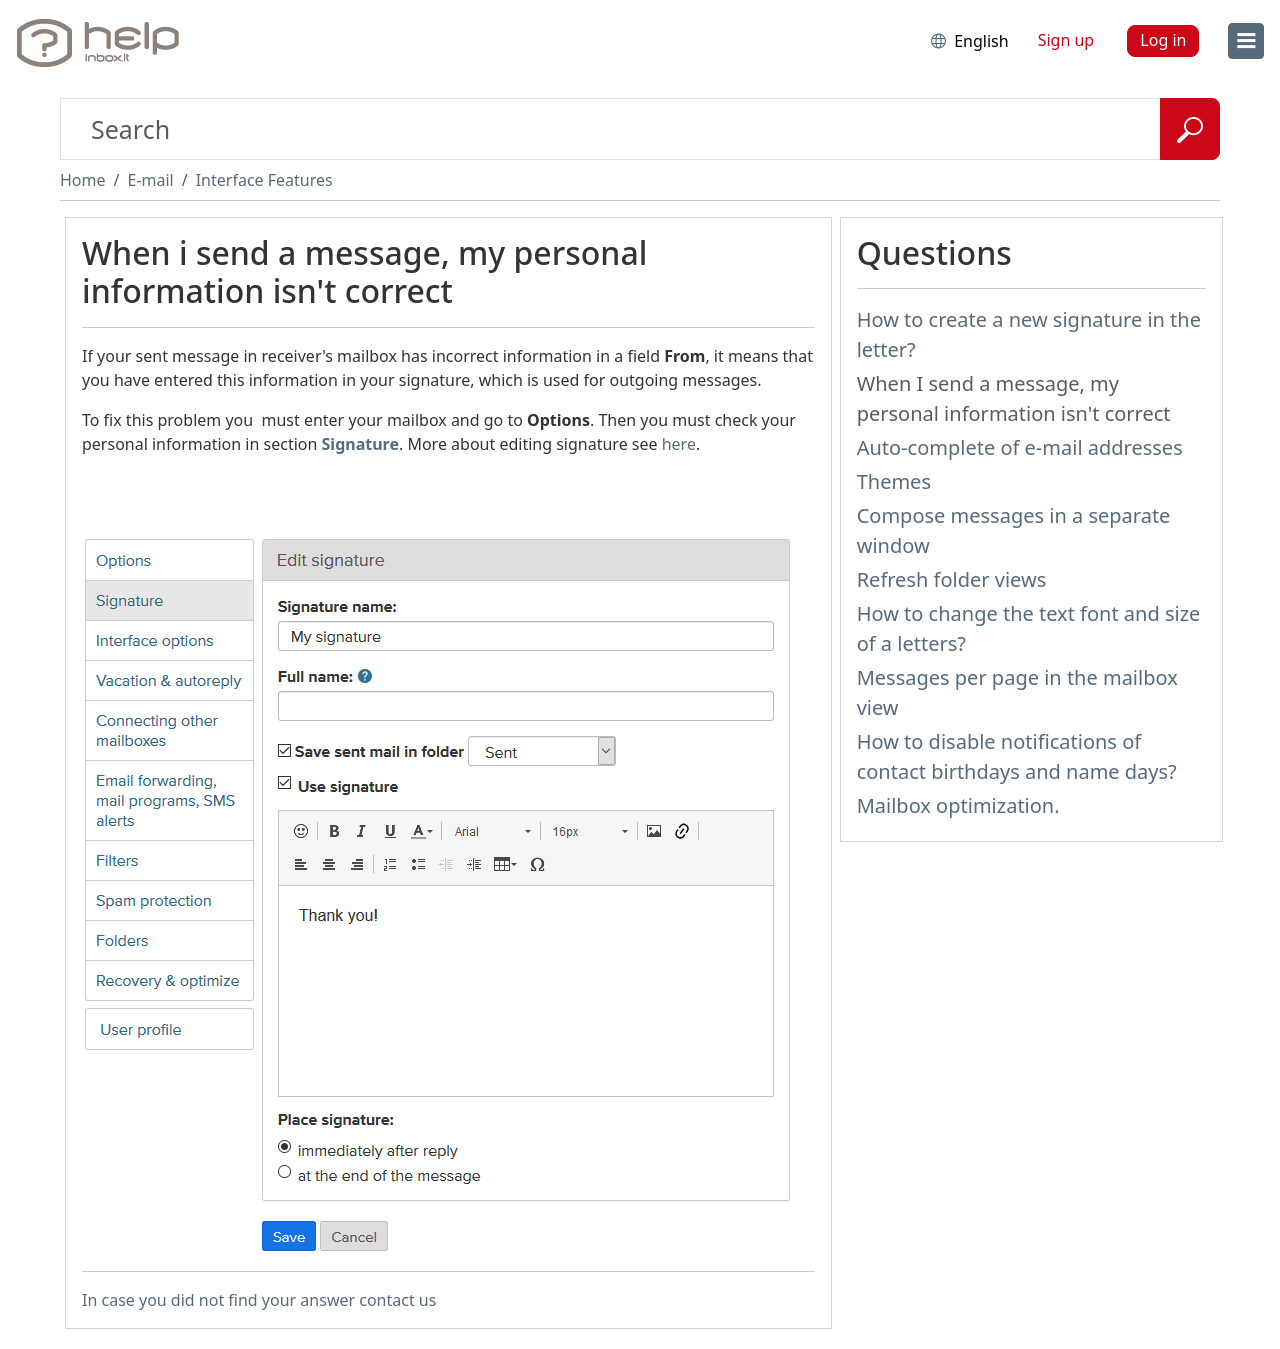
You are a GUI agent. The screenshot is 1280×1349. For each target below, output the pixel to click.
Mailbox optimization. (958, 805)
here (679, 444)
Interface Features (264, 180)
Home (83, 180)
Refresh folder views (952, 579)
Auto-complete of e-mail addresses (1020, 447)
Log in (1163, 40)
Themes (894, 481)
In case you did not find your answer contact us (259, 1300)
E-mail (150, 180)
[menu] (1246, 41)
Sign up (1066, 40)
